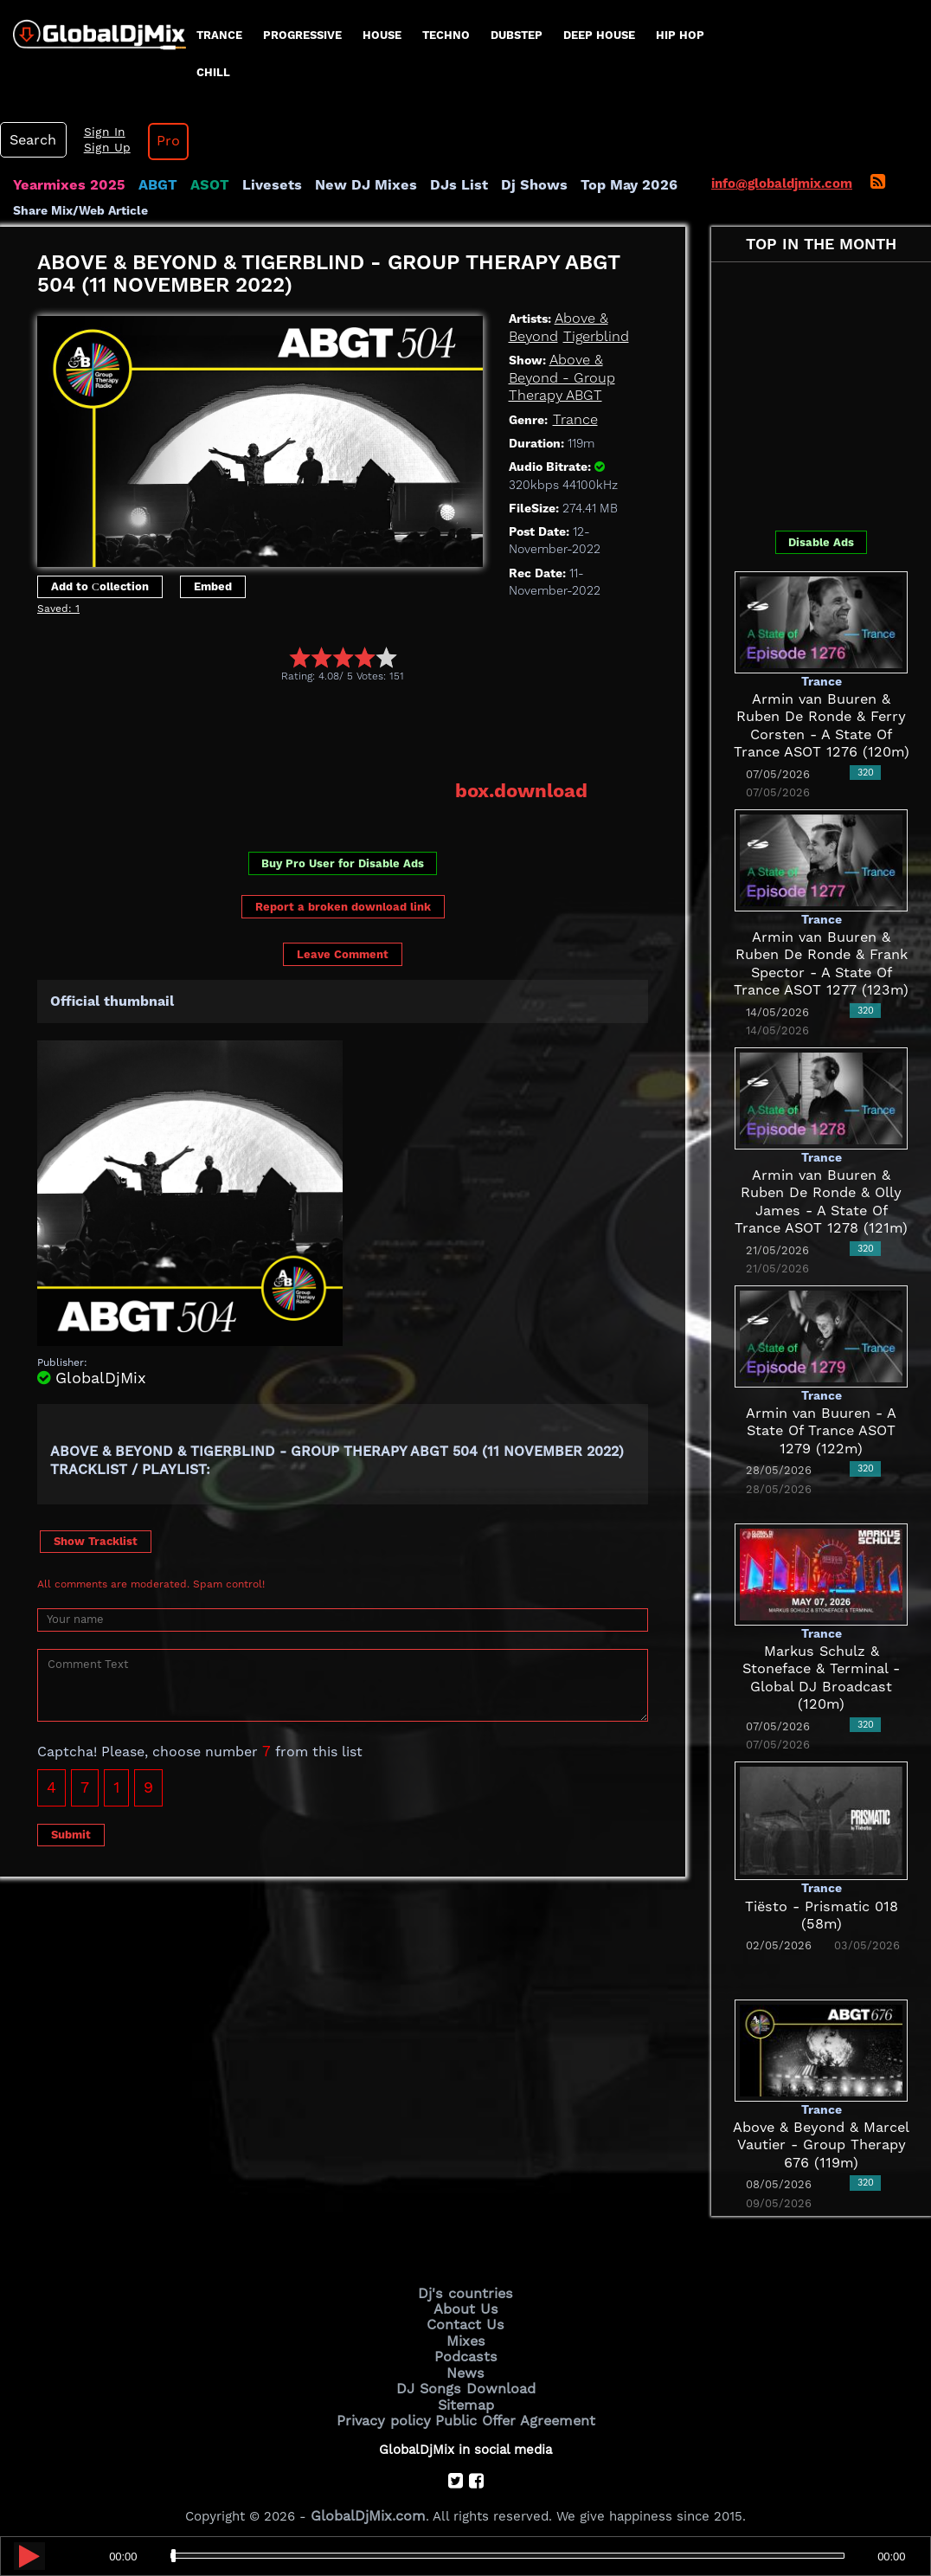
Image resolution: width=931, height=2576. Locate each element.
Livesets (251, 185)
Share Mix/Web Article (80, 209)
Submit (71, 1832)
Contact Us (465, 2321)
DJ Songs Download (465, 2380)
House (382, 35)
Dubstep (517, 35)
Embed (213, 585)
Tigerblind (590, 336)
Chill (213, 72)
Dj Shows (490, 185)
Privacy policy (390, 2410)
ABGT (145, 185)
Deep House (599, 35)
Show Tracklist (96, 1538)
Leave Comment (342, 952)
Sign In (95, 132)
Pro (154, 141)
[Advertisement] (352, 731)
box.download (526, 788)
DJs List (421, 185)
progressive (302, 35)
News (466, 2365)
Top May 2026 (578, 185)
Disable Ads (821, 542)
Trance (219, 35)
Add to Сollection (100, 585)
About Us (466, 2307)
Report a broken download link (343, 904)
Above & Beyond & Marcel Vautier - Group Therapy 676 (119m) (821, 2145)
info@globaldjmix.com (781, 183)
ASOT (193, 185)
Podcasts (466, 2351)
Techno (446, 35)
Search (30, 140)
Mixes (465, 2336)
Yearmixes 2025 (63, 185)
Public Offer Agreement (510, 2410)
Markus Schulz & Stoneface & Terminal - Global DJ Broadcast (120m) (821, 1669)
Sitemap (465, 2395)
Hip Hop (680, 35)
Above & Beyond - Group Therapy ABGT (558, 377)
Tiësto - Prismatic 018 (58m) (821, 1906)
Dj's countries (465, 2292)
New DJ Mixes (336, 185)
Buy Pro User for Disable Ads (342, 860)
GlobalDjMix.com (368, 2503)
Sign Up (98, 148)
